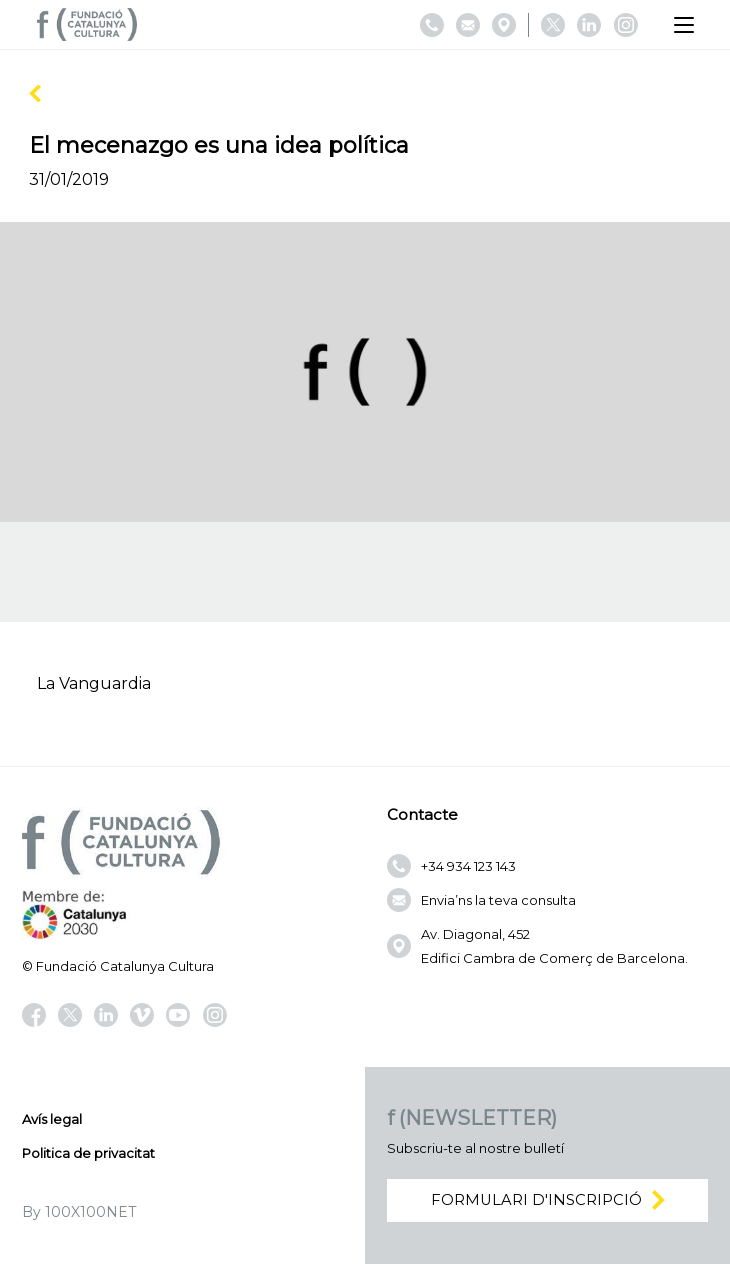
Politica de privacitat (88, 1153)
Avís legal (52, 1119)
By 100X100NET (79, 1212)
